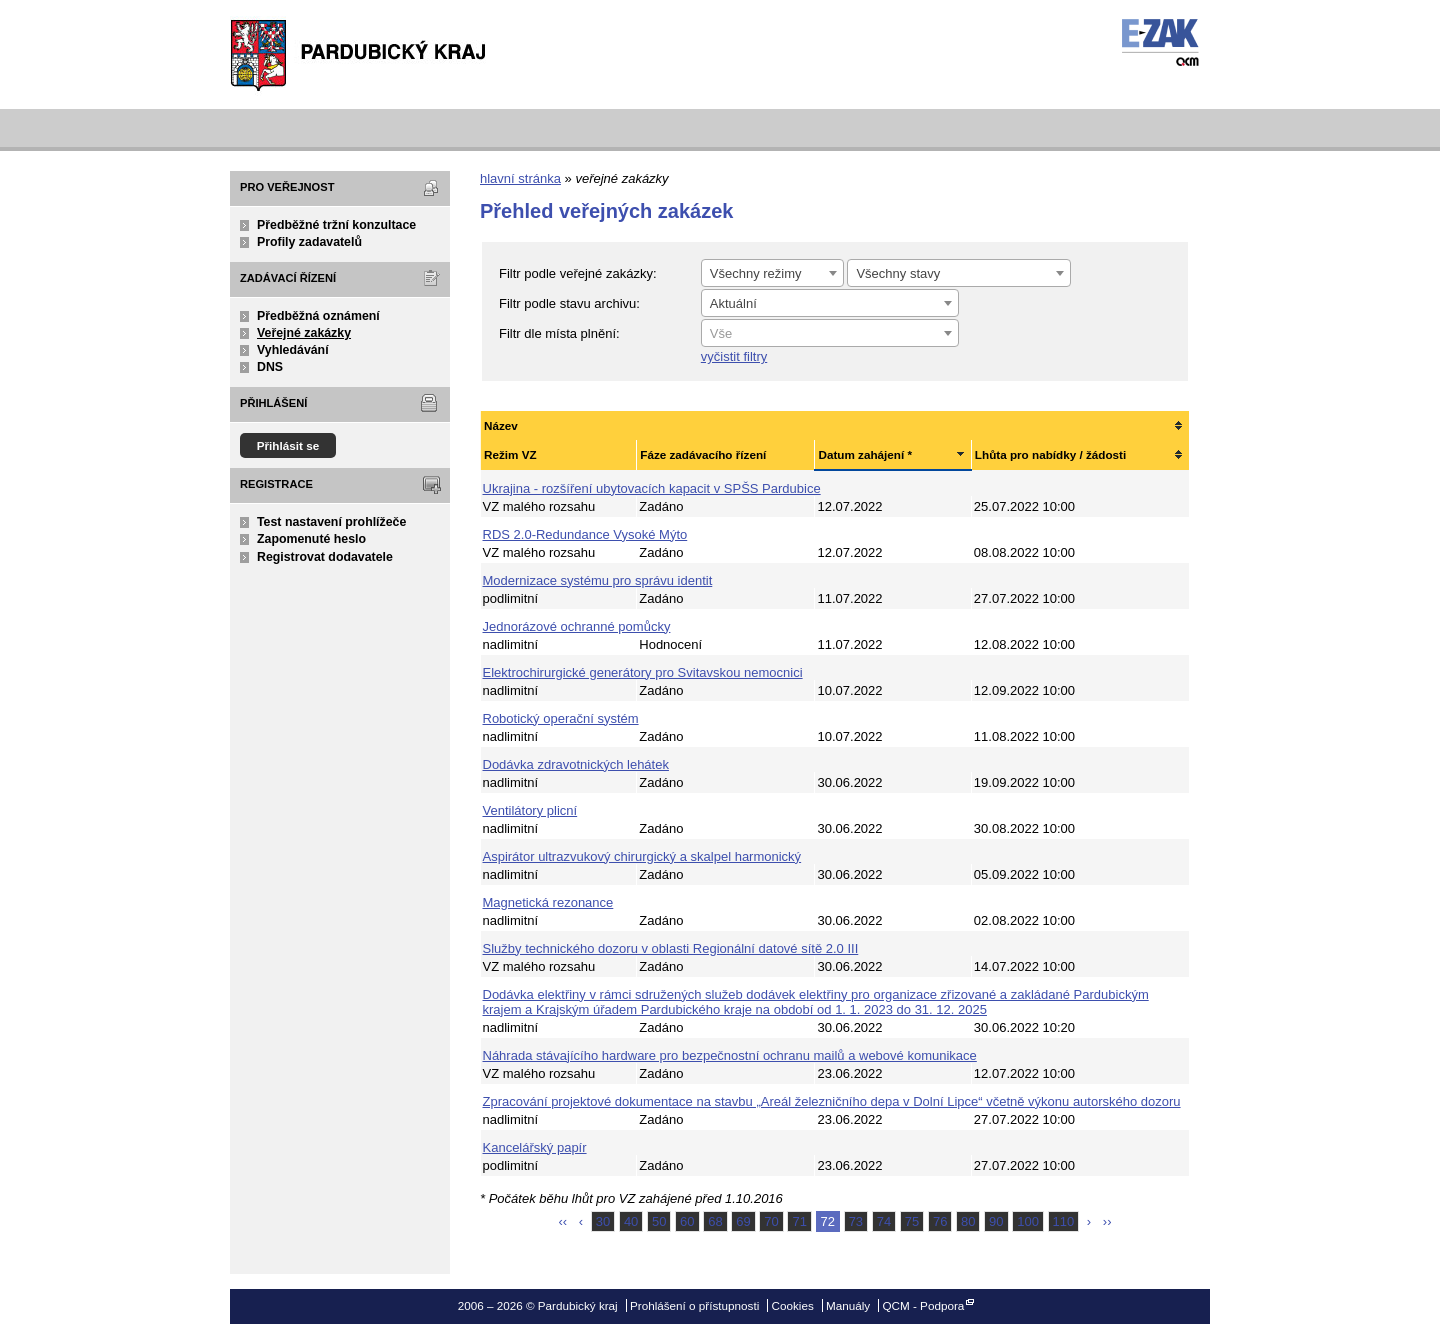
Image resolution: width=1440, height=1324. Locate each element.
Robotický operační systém (561, 718)
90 (996, 1221)
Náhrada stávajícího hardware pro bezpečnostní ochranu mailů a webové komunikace (730, 1055)
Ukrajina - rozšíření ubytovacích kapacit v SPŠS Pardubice (652, 488)
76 (940, 1221)
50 (659, 1221)
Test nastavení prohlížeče (331, 522)
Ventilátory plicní (530, 810)
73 (856, 1221)
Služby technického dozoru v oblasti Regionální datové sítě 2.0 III (671, 948)
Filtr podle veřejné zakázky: (578, 273)
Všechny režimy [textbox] (756, 273)
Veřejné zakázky (304, 333)
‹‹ (563, 1221)
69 (743, 1221)
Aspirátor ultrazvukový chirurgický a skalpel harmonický (642, 856)
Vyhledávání (293, 350)
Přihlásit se (288, 445)
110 (1064, 1221)
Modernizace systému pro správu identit (598, 580)
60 (687, 1221)
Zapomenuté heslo (311, 539)
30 (603, 1221)
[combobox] (772, 273)
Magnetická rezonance (548, 902)
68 (715, 1221)
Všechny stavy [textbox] (898, 273)
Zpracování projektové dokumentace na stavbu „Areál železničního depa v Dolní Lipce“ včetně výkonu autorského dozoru (832, 1101)
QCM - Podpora (923, 1305)
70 (771, 1221)
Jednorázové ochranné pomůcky (577, 626)
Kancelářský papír (535, 1147)
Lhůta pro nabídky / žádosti (1050, 454)
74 (884, 1221)
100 (1028, 1221)
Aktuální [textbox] (733, 303)
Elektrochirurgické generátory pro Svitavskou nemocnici (643, 672)
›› (1107, 1221)
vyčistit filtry (734, 356)
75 (912, 1221)
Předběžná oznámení (318, 316)
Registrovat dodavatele (325, 557)
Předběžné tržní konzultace (336, 225)
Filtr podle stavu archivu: (569, 303)
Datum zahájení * (865, 454)
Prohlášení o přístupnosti (694, 1305)
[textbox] (830, 334)
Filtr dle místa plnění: (559, 333)
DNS (270, 367)
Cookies (793, 1305)
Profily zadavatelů (309, 242)
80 (968, 1221)
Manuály (848, 1305)
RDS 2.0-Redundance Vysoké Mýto (585, 534)
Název (501, 425)
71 (799, 1221)
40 (631, 1221)
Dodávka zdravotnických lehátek (576, 764)
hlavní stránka (520, 178)
